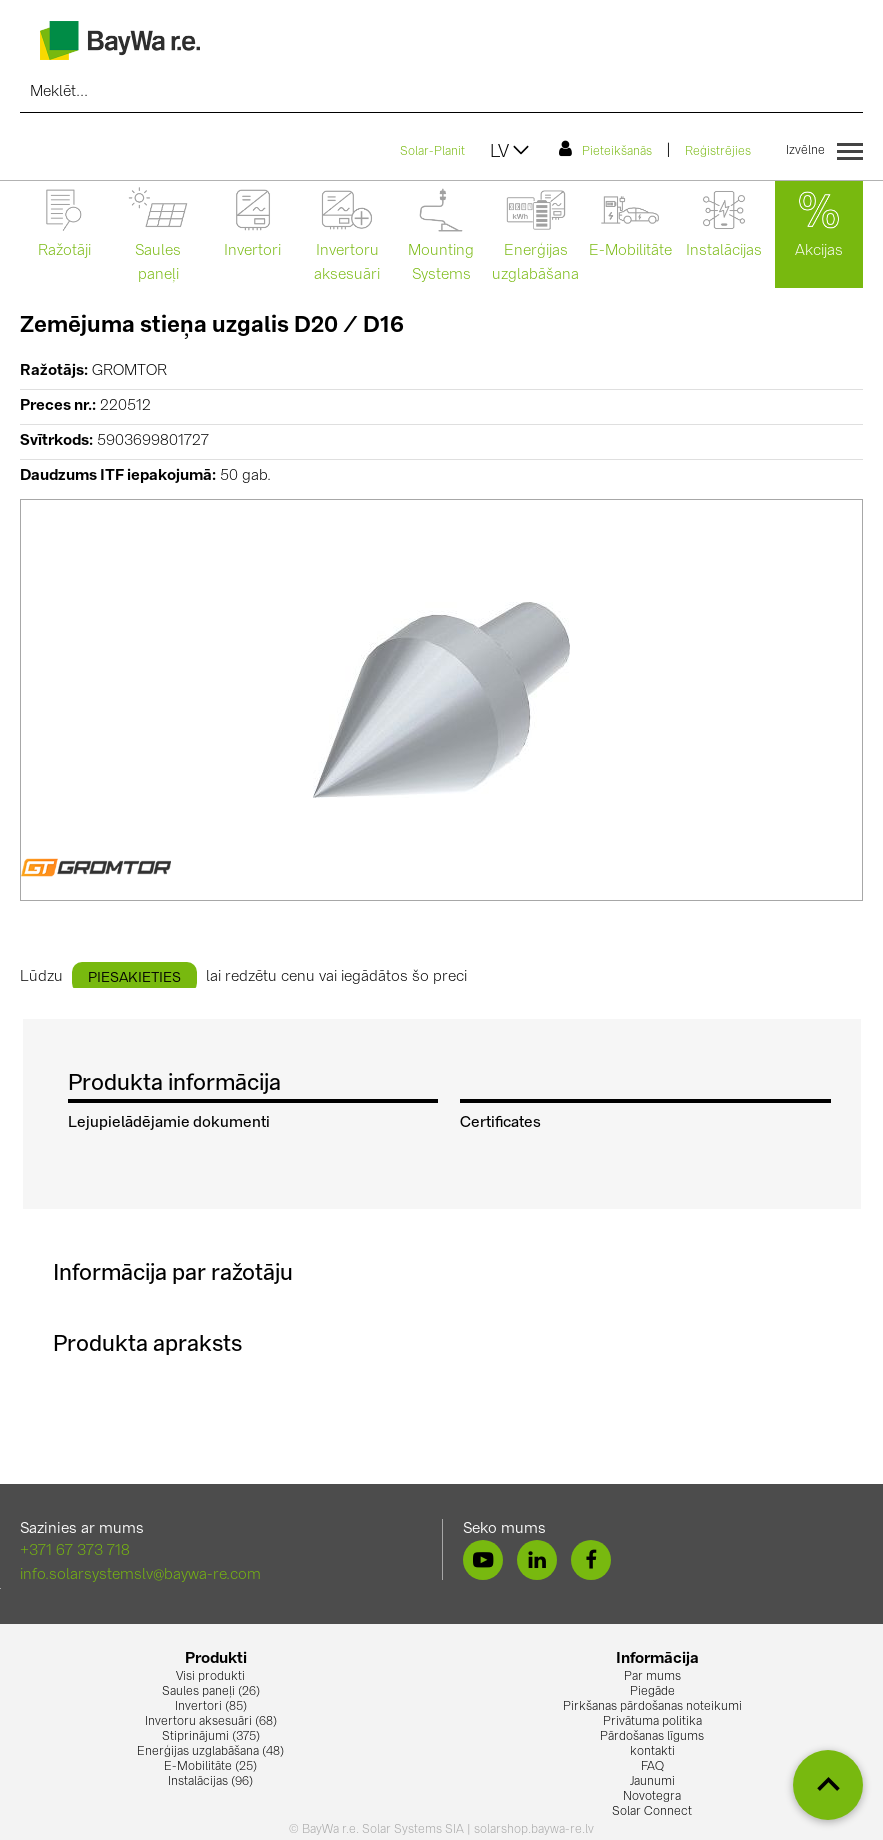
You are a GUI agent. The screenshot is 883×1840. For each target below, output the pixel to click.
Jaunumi (652, 1782)
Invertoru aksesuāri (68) (211, 1722)
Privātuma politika (652, 1722)
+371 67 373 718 (75, 1551)
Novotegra (652, 1797)
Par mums (652, 1677)
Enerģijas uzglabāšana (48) (210, 1752)
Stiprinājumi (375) (211, 1737)
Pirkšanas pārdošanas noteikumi (652, 1707)
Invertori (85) (211, 1707)
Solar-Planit (432, 152)
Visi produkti (210, 1677)
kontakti (652, 1752)
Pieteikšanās (605, 149)
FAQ (652, 1767)
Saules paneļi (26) (211, 1692)
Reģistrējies (718, 152)
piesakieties (134, 978)
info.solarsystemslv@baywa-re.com (140, 1575)
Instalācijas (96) (210, 1782)
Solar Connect (652, 1812)
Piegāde (652, 1692)
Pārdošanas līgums (652, 1737)
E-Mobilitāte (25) (210, 1767)
